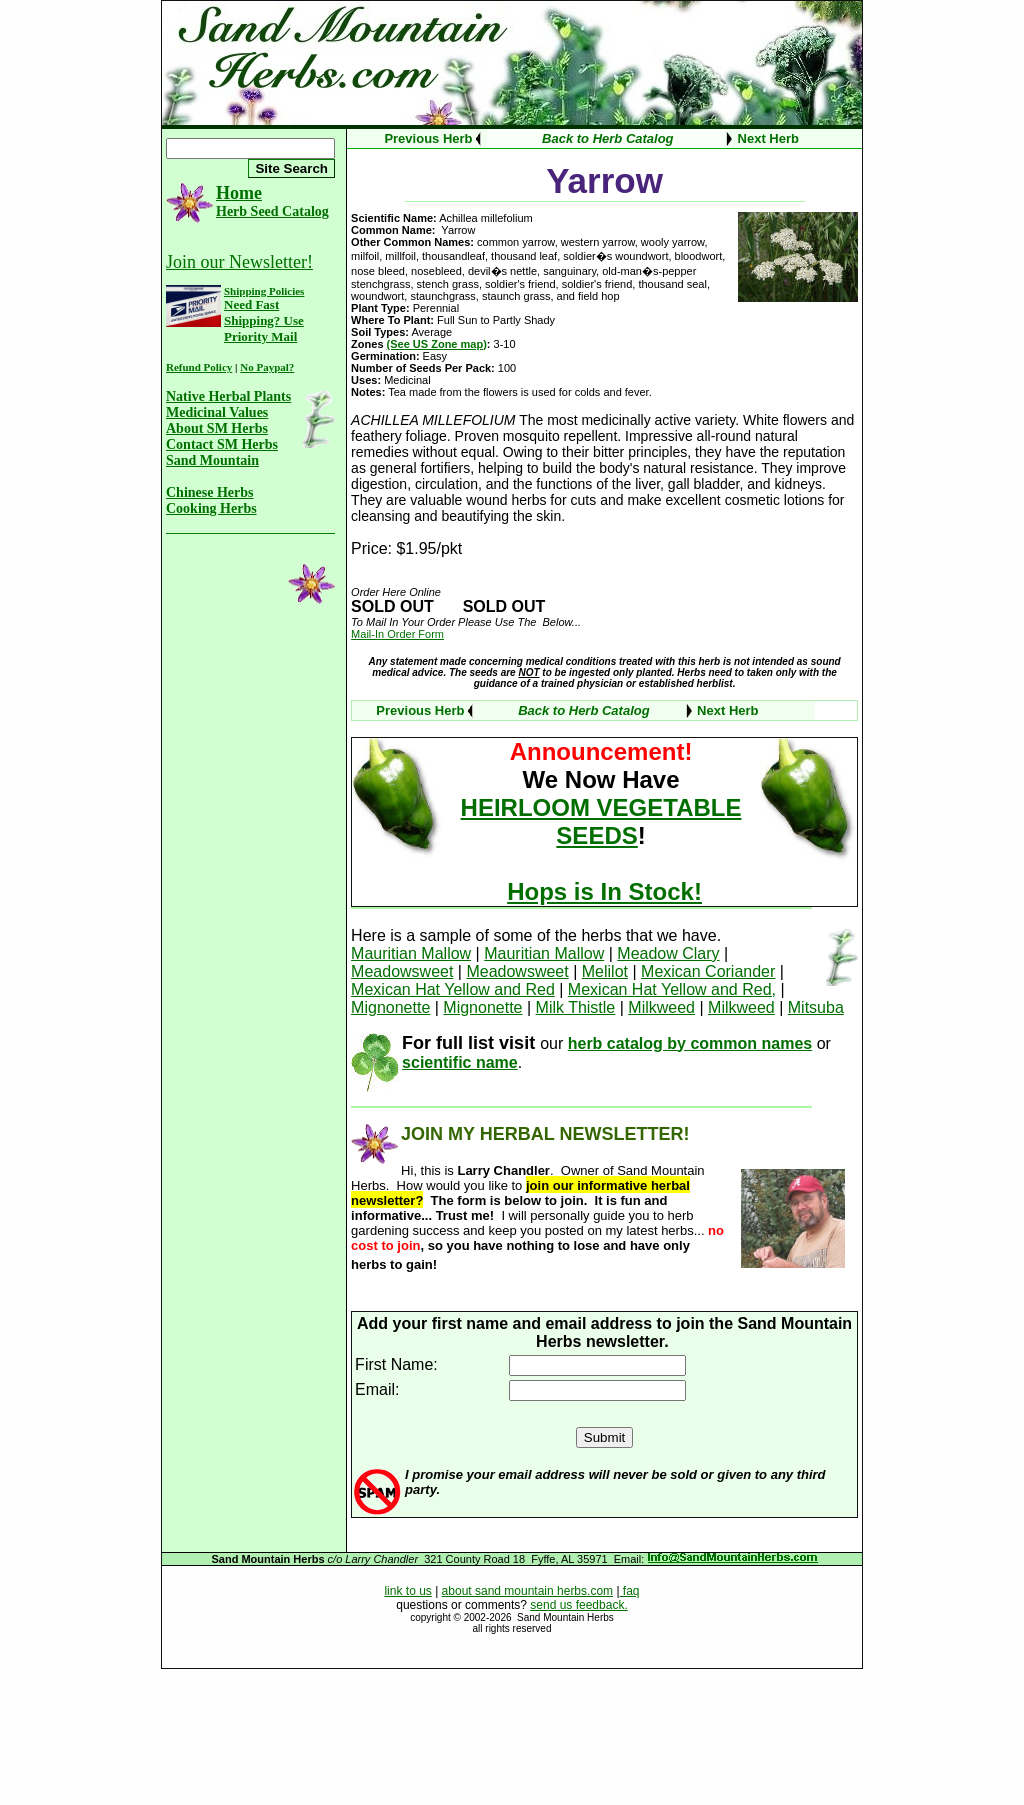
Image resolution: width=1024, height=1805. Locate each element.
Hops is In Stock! (604, 891)
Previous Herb (428, 138)
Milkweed (661, 1007)
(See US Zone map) (437, 344)
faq (630, 1591)
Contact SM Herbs (222, 444)
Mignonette (390, 1007)
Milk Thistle (576, 1007)
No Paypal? (267, 367)
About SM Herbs (217, 428)
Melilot (605, 971)
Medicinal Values (217, 412)
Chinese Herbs (210, 492)
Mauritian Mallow (411, 953)
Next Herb (768, 138)
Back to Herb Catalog (607, 138)
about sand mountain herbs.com (527, 1591)
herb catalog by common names (690, 1043)
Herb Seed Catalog (272, 211)
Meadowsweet (402, 971)
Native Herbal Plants (228, 396)
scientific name (460, 1062)
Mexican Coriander (708, 971)
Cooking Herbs (211, 508)
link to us (407, 1591)
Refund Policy (199, 367)
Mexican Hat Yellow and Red (453, 989)
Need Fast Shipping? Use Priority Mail (264, 320)
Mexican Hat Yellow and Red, (672, 989)
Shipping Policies (264, 291)
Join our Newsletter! (239, 262)
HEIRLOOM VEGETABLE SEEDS (601, 821)
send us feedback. (578, 1605)
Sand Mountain (212, 460)
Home (239, 193)
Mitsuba (816, 1007)
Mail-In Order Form (397, 634)
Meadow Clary (668, 953)
